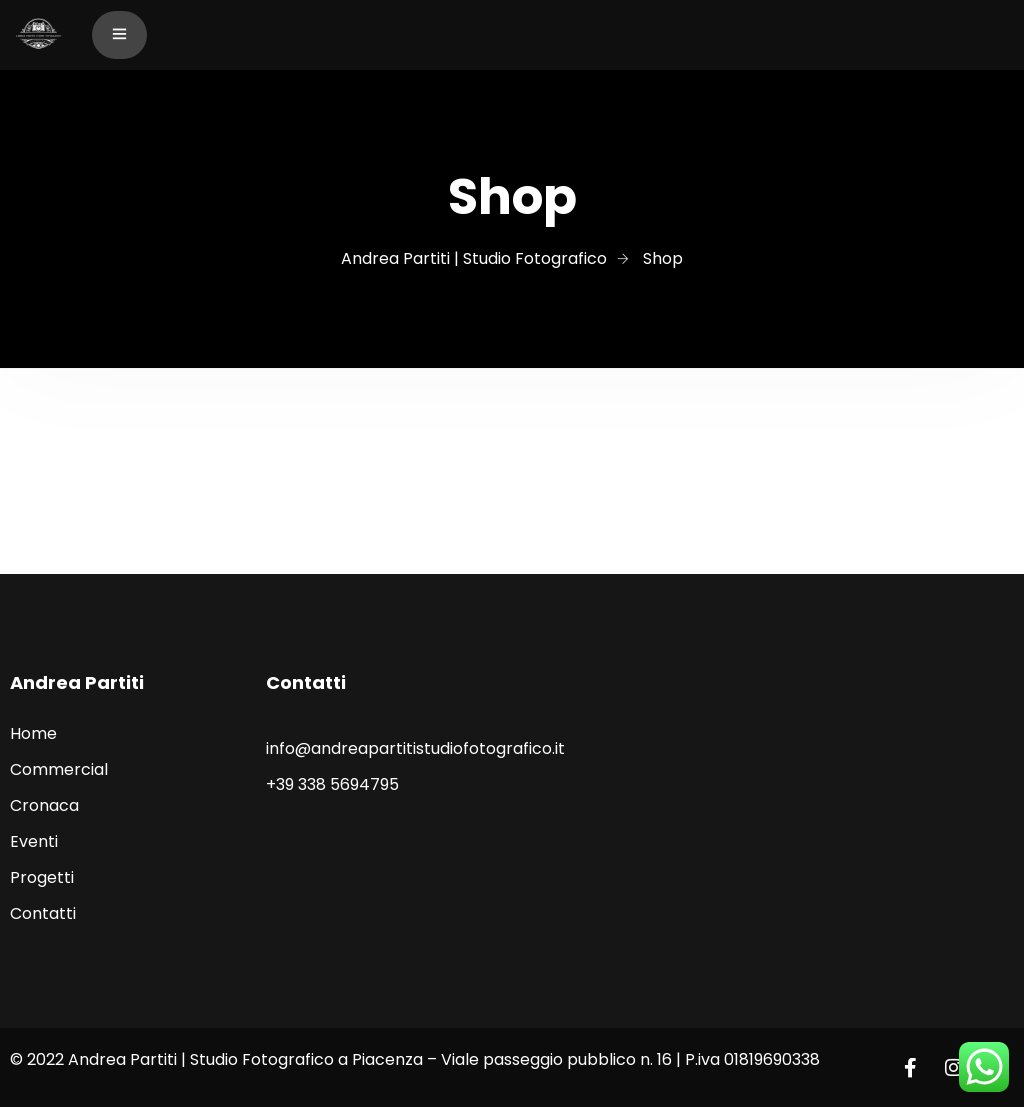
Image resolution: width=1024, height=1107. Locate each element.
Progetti (42, 877)
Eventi (34, 841)
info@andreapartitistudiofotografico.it (415, 748)
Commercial (59, 769)
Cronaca (44, 805)
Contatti (43, 913)
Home (33, 733)
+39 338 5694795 (332, 784)
